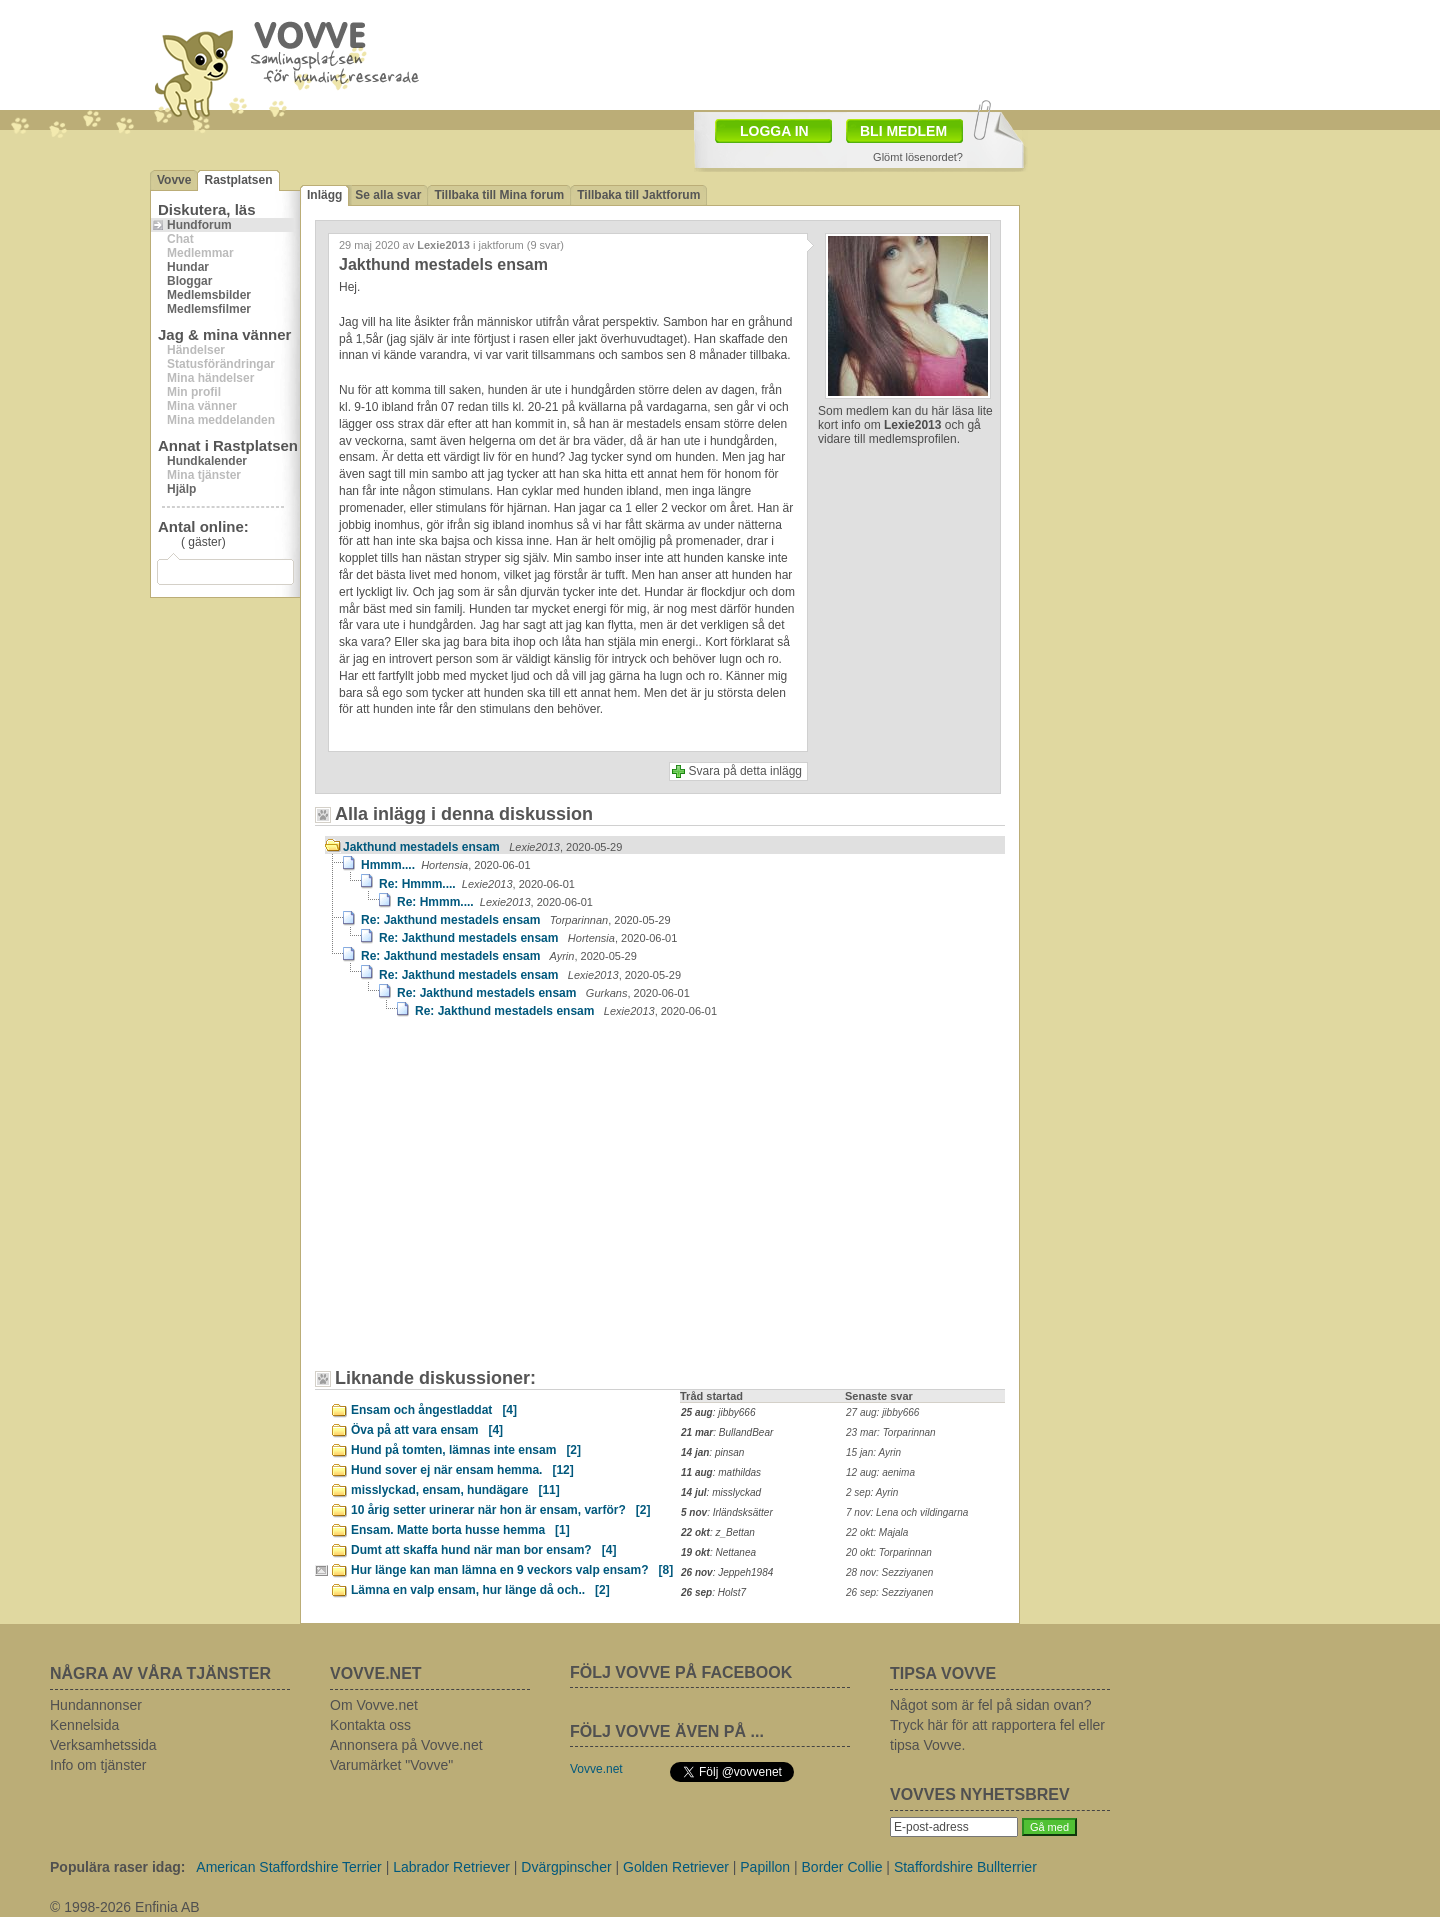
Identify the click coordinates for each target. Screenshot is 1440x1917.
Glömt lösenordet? (918, 157)
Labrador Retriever (451, 1867)
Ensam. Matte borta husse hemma (460, 1530)
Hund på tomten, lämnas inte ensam (466, 1450)
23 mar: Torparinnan (891, 1432)
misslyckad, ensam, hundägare (455, 1490)
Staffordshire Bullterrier (965, 1867)
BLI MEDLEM (903, 131)
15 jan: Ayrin (873, 1452)
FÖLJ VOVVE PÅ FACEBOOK (681, 1672)
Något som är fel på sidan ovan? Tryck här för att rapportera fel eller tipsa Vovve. (997, 1725)
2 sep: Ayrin (872, 1492)
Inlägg (324, 195)
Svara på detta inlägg (745, 771)
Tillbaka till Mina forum (499, 195)
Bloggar (189, 281)
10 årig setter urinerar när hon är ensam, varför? (500, 1510)
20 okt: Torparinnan (889, 1552)
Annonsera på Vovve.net (406, 1745)
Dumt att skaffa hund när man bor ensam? (483, 1550)
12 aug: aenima (880, 1472)
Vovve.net (596, 1769)
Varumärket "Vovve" (391, 1765)
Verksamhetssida (103, 1745)
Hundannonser (96, 1705)
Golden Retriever (676, 1867)
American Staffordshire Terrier (288, 1867)
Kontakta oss (370, 1725)
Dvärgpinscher (566, 1867)
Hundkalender (207, 461)
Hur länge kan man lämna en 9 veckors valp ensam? (512, 1570)
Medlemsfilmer (209, 309)
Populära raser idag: (117, 1867)
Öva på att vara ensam (427, 1430)
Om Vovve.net (374, 1705)
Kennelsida (84, 1725)
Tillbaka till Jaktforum (638, 195)
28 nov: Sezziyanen (889, 1572)
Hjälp (181, 489)
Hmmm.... (446, 865)
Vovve (174, 180)
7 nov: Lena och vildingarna (907, 1512)
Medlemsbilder (209, 295)
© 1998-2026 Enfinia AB (125, 1907)
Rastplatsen (238, 180)
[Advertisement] (836, 53)
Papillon (765, 1867)
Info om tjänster (98, 1765)
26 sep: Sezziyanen (889, 1592)
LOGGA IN (774, 131)
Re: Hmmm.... (477, 884)
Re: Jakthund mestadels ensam (516, 920)
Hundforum (199, 225)
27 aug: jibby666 (882, 1412)
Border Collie (842, 1867)
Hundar (188, 267)
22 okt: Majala (877, 1532)
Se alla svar (388, 195)
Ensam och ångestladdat (434, 1410)
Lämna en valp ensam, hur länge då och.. (480, 1590)
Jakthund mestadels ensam (482, 847)
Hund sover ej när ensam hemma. (462, 1470)
